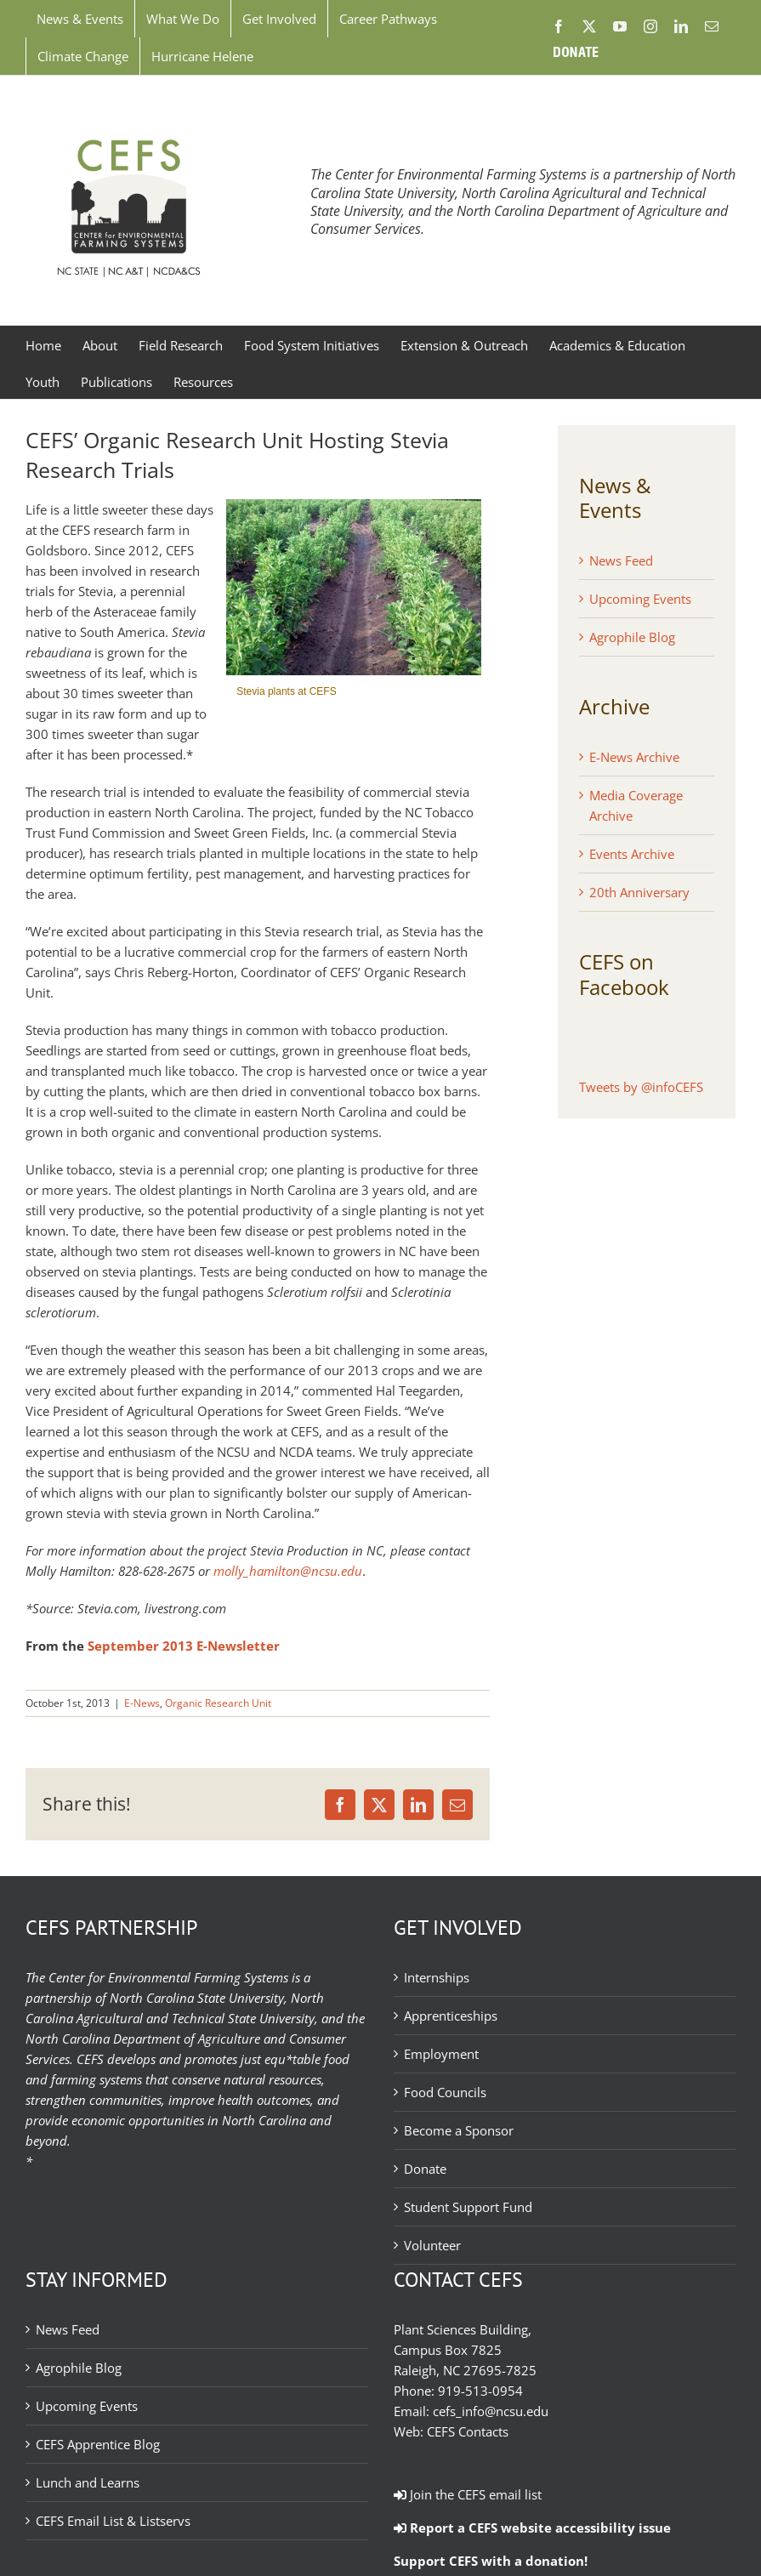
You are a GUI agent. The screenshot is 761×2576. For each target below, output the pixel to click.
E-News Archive (634, 756)
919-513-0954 (480, 2390)
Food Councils (445, 2092)
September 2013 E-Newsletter (184, 1645)
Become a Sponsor (459, 2130)
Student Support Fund (468, 2206)
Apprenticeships (450, 2015)
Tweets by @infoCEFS (641, 1086)
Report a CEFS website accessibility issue (532, 2527)
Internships (436, 1977)
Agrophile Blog (632, 636)
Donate (425, 2168)
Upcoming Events (640, 598)
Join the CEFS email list (468, 2494)
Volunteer (432, 2245)
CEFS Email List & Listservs (113, 2520)
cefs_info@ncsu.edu (490, 2411)
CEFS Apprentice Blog (98, 2444)
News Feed (621, 560)
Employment (441, 2053)
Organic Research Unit (218, 1703)
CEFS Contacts (467, 2431)
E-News (142, 1703)
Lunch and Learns (87, 2482)
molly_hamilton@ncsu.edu (287, 1570)
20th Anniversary (639, 892)
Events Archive (631, 853)
